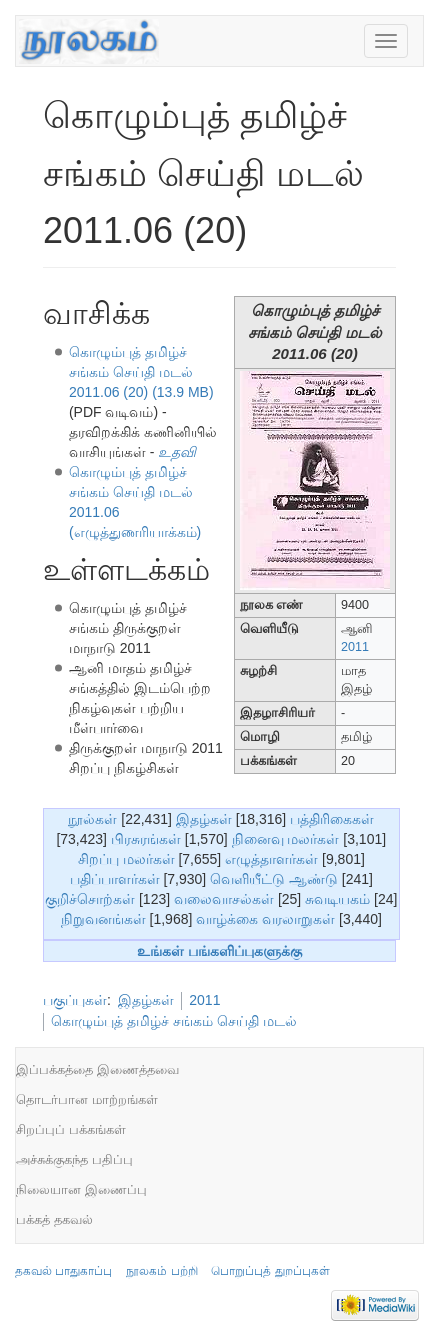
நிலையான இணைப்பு (81, 1189)
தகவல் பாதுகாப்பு (63, 1271)
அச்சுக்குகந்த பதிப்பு (74, 1159)
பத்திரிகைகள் (332, 819)
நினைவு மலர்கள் (286, 839)
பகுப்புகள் (75, 1000)
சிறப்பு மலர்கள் (126, 859)
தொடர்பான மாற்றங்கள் (87, 1099)
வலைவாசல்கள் (224, 899)
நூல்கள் (92, 819)
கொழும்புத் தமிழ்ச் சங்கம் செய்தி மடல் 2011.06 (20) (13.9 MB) (141, 372)
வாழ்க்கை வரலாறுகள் (265, 919)
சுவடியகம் (337, 899)
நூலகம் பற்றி (161, 1271)
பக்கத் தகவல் (54, 1219)
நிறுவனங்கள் (103, 919)
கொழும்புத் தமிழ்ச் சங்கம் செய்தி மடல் (174, 1021)
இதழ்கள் (204, 819)
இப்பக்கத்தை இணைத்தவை (97, 1069)
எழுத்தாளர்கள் (271, 859)
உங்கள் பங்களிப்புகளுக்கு (219, 951)
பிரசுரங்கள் (146, 839)
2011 (355, 647)
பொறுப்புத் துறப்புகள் (270, 1271)
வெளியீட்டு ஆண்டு (274, 879)
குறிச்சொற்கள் (90, 899)
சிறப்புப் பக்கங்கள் (71, 1129)
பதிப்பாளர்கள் (115, 879)
